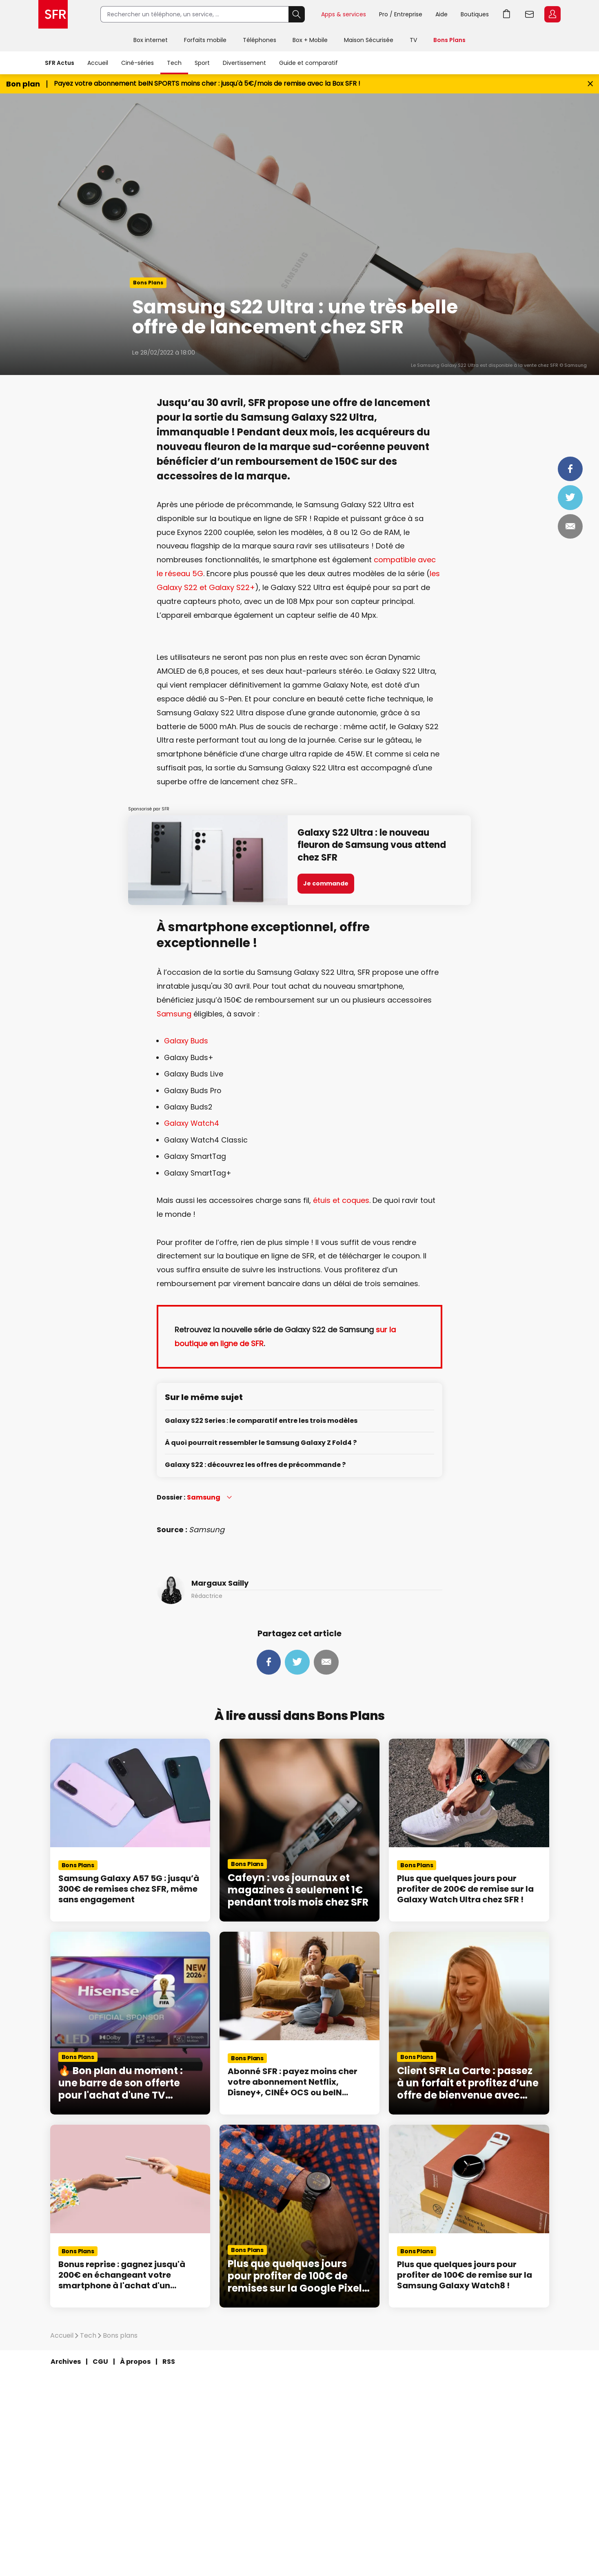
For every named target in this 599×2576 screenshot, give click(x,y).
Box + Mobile (310, 40)
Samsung (174, 1014)
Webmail (529, 14)
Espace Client (552, 14)
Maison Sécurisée (368, 40)
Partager (570, 469)
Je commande (325, 883)
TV (413, 40)
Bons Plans (449, 40)
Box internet (150, 40)
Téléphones (259, 40)
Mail (570, 526)
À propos (135, 2361)
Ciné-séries (137, 63)
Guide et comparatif (308, 63)
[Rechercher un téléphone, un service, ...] (194, 14)
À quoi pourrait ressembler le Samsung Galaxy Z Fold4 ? (261, 1443)
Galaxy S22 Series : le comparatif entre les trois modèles (261, 1421)
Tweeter (570, 497)
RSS (168, 2361)
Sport (202, 63)
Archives (66, 2361)
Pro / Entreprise (400, 14)
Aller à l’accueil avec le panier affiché (506, 14)
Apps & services (343, 14)
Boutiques (475, 14)
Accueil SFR (53, 14)
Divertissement (244, 63)
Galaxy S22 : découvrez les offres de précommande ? (255, 1465)
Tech (174, 63)
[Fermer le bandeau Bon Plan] (590, 84)
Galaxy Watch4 (191, 1123)
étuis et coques (341, 1200)
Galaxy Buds (186, 1041)
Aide (441, 14)
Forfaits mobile (205, 40)
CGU (100, 2361)
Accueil (97, 63)
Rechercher (296, 14)
